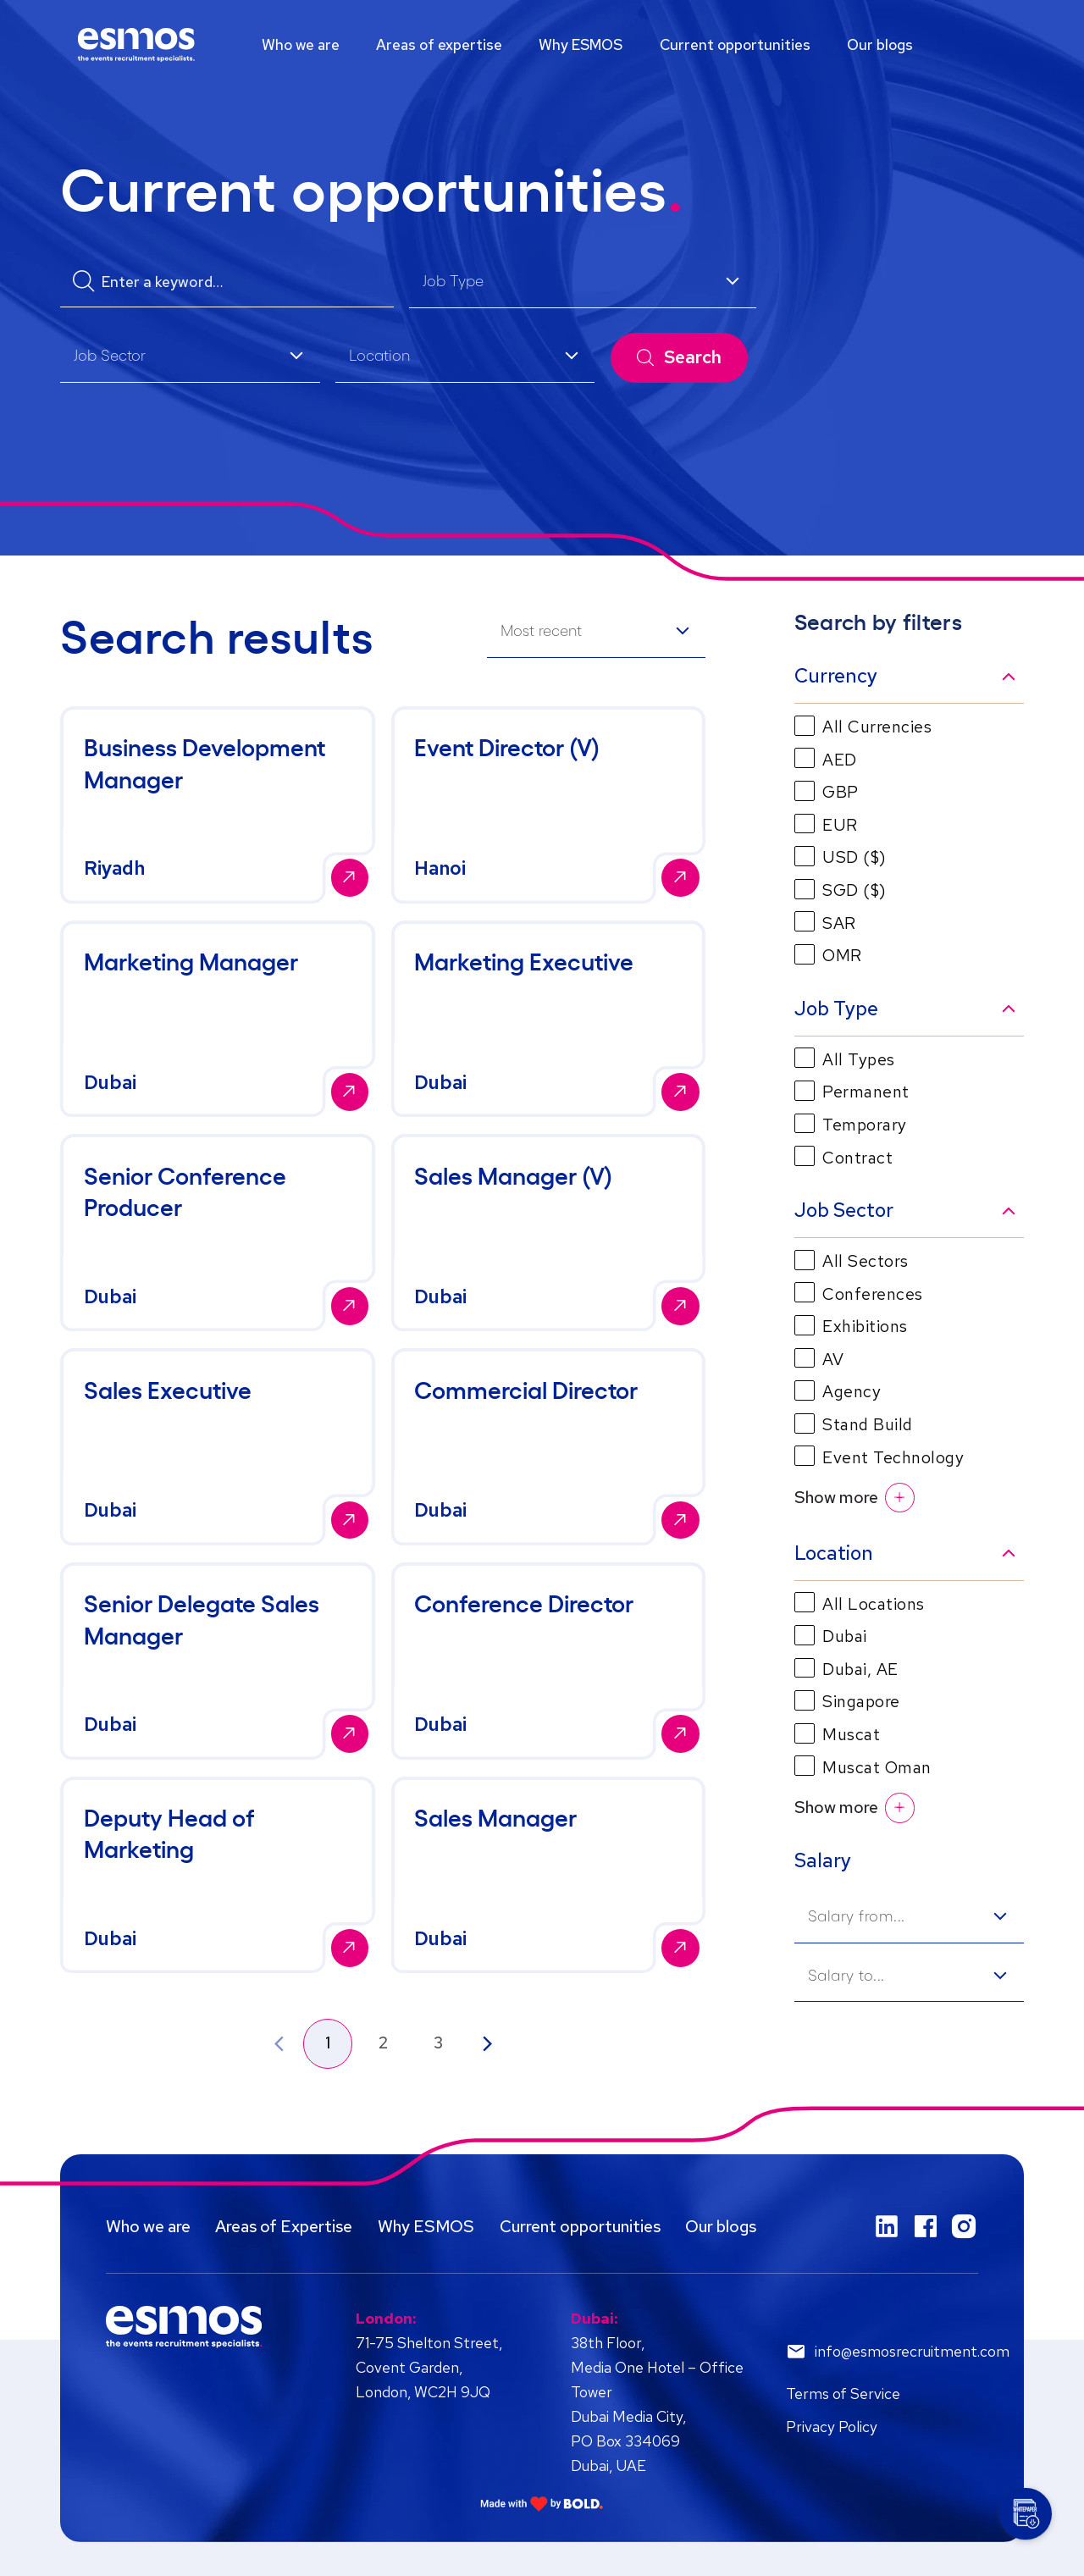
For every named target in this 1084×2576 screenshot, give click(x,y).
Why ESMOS (580, 44)
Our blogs (880, 44)
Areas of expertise (439, 44)
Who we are (301, 44)
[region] (542, 45)
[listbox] (582, 283)
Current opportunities (735, 44)
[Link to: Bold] (542, 2503)
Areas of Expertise (283, 2226)
